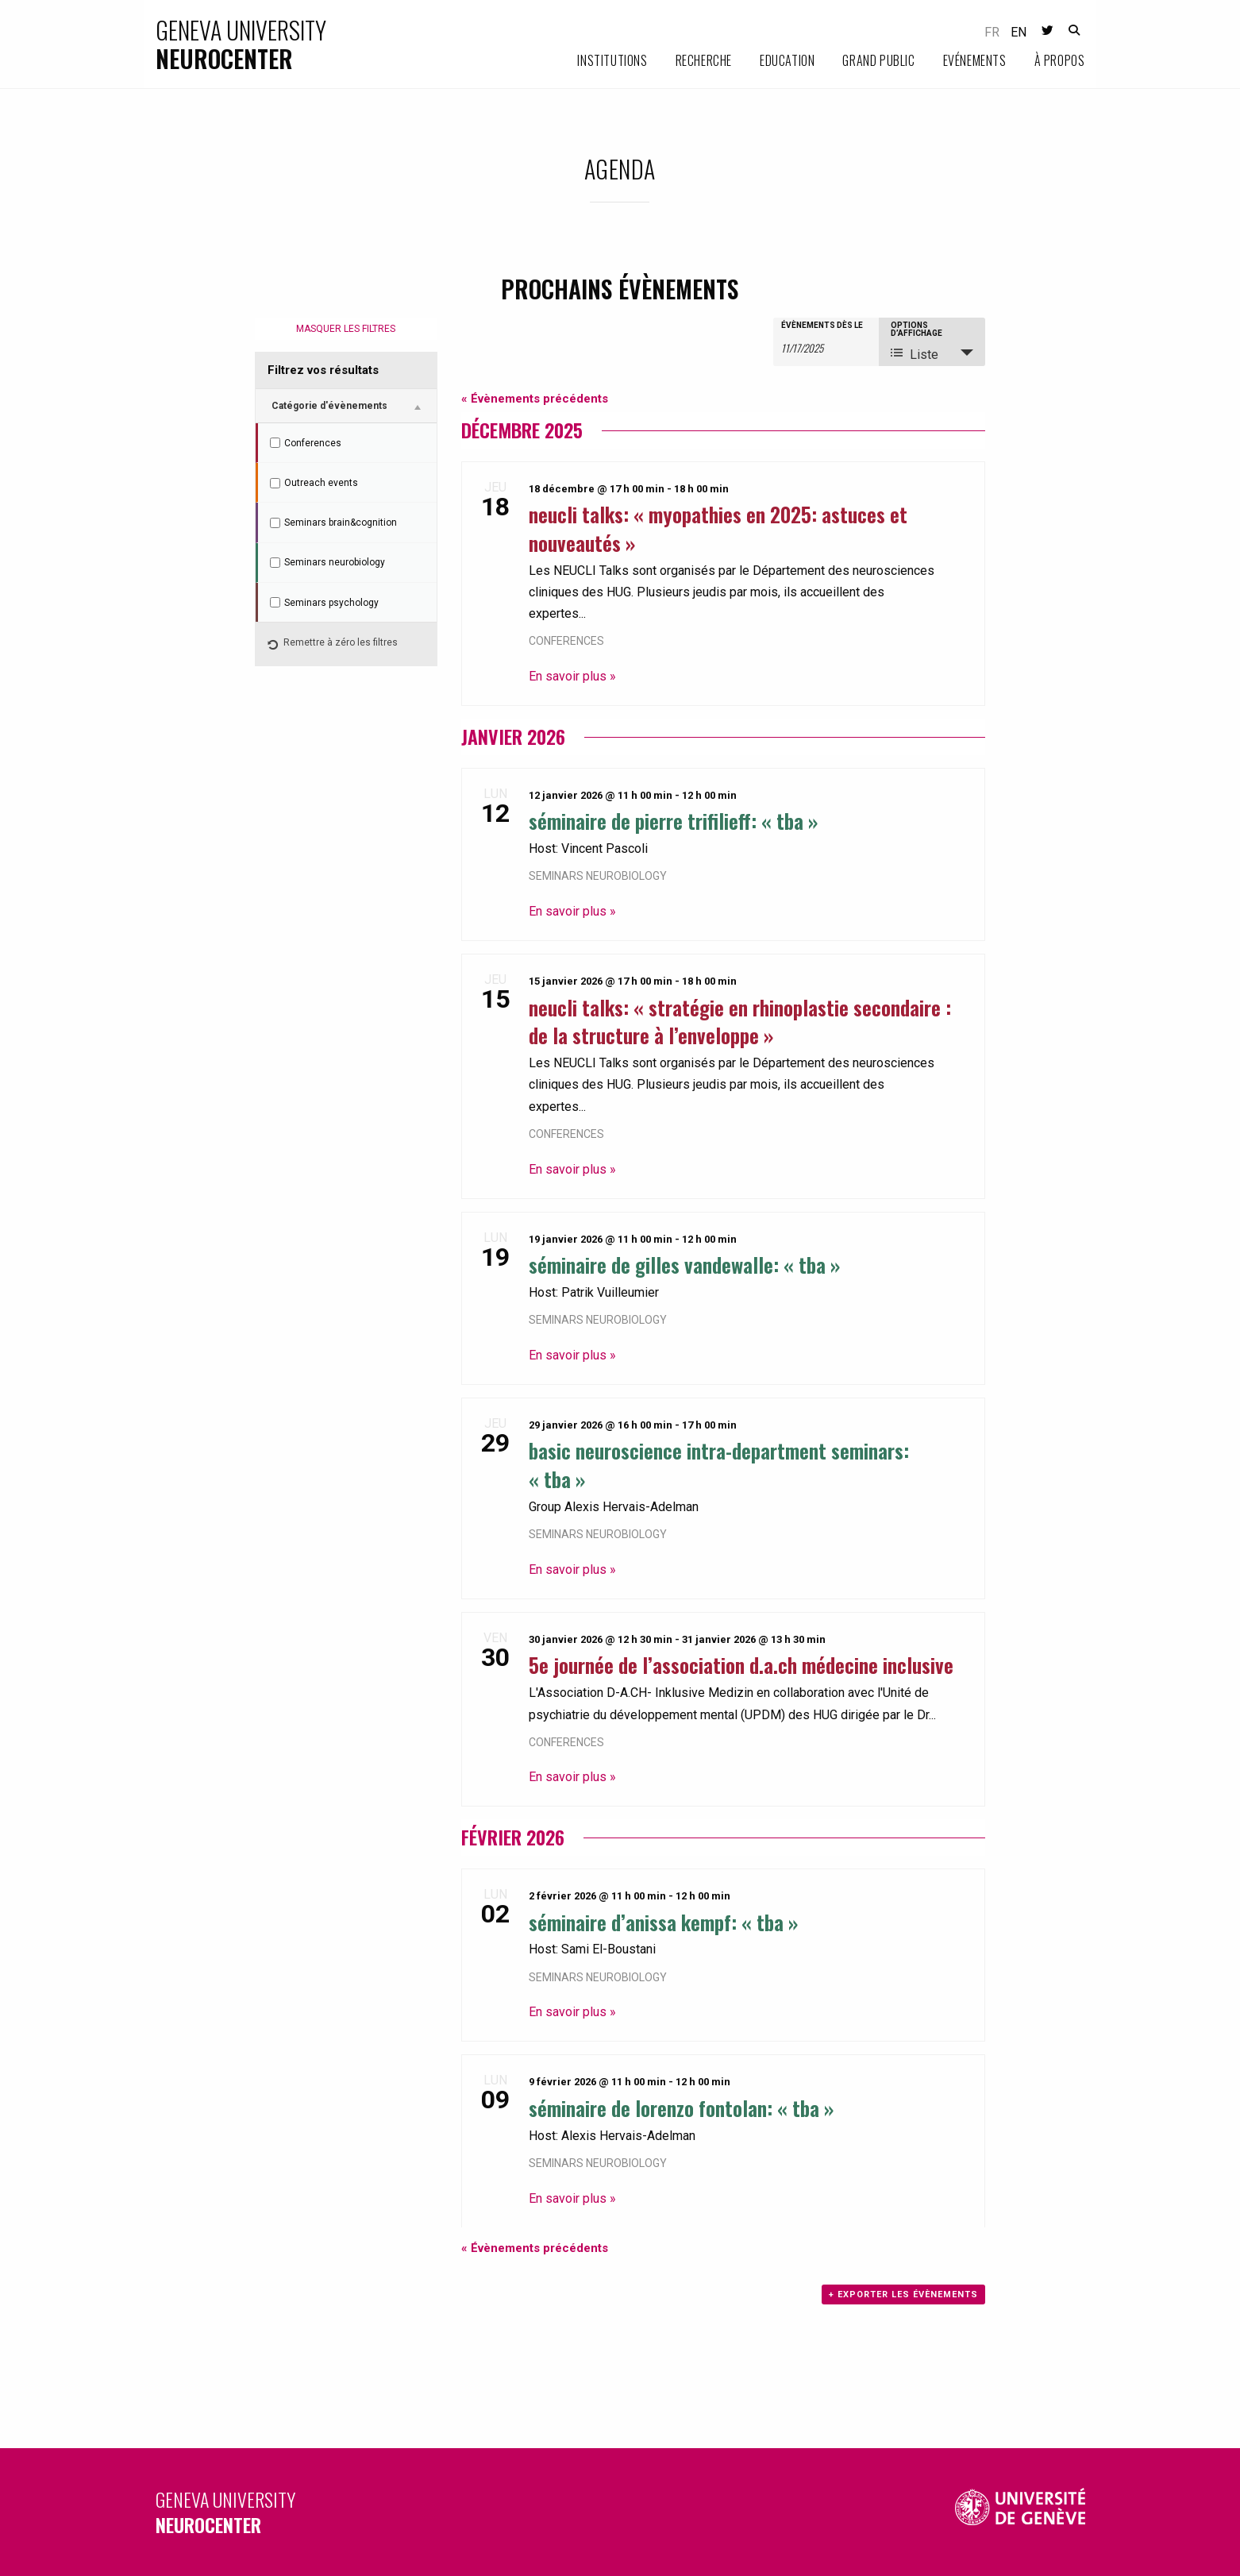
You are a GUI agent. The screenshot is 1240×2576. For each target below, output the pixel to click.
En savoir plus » (572, 676)
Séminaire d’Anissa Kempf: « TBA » (664, 1922)
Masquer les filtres (345, 328)
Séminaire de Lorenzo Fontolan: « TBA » (681, 2107)
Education (787, 60)
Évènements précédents (534, 398)
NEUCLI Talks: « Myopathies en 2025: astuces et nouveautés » (718, 528)
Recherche (704, 60)
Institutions (612, 60)
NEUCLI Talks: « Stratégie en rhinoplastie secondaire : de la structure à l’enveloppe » (740, 1021)
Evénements (975, 60)
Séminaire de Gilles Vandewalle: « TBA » (685, 1264)
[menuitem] (598, 61)
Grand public (878, 60)
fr (991, 32)
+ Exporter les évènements (903, 2294)
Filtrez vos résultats (323, 370)
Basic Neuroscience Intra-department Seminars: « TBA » (719, 1464)
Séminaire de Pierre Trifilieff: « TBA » (673, 820)
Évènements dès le (822, 326)
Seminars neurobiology (598, 876)
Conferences (566, 640)
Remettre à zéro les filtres (333, 646)
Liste (914, 354)
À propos (1059, 60)
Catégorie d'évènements (329, 405)
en (1018, 32)
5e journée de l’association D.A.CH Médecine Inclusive (741, 1664)
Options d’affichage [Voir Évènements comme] (916, 329)
